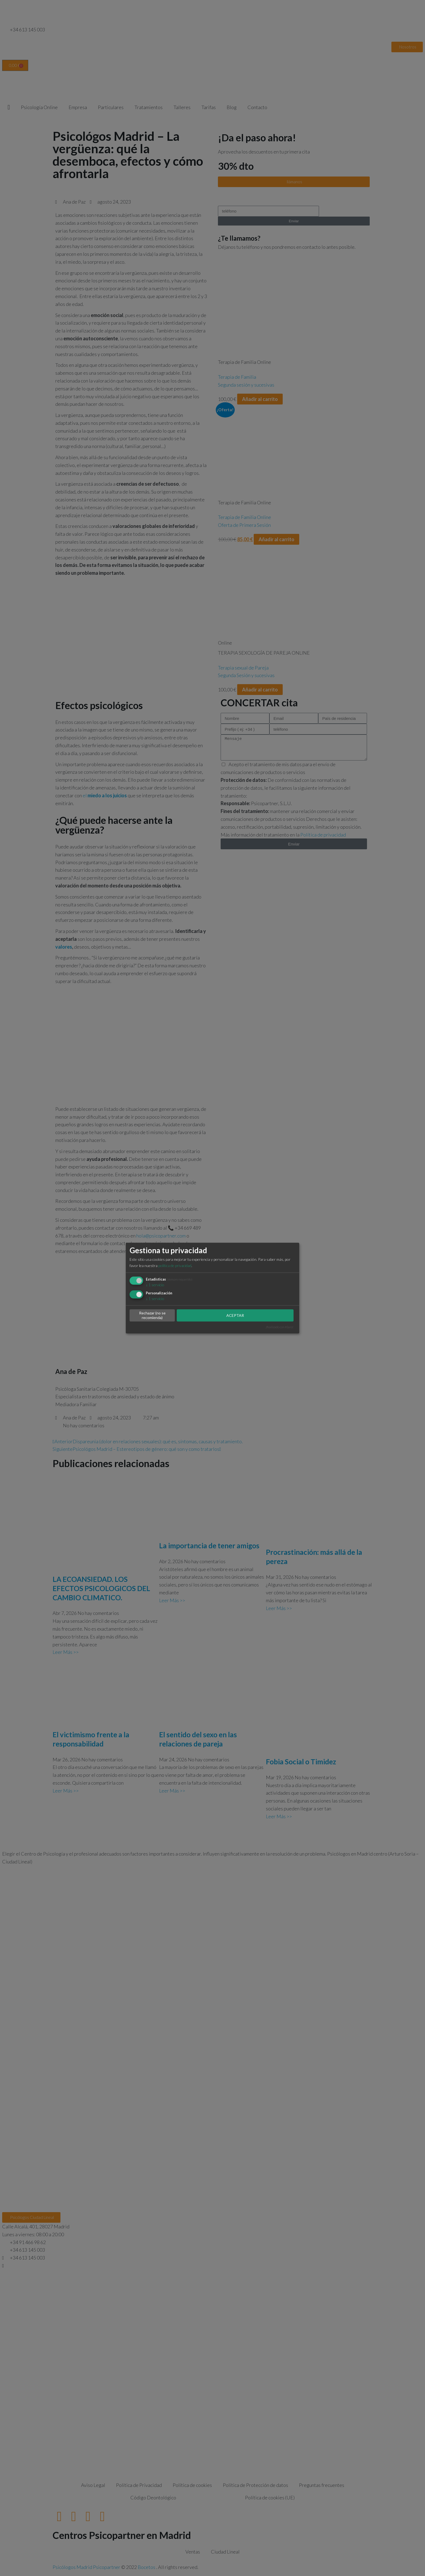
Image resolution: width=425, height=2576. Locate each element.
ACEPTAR (235, 1315)
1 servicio (155, 1284)
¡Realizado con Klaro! (279, 1327)
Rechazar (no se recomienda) (152, 1315)
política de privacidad (174, 1265)
